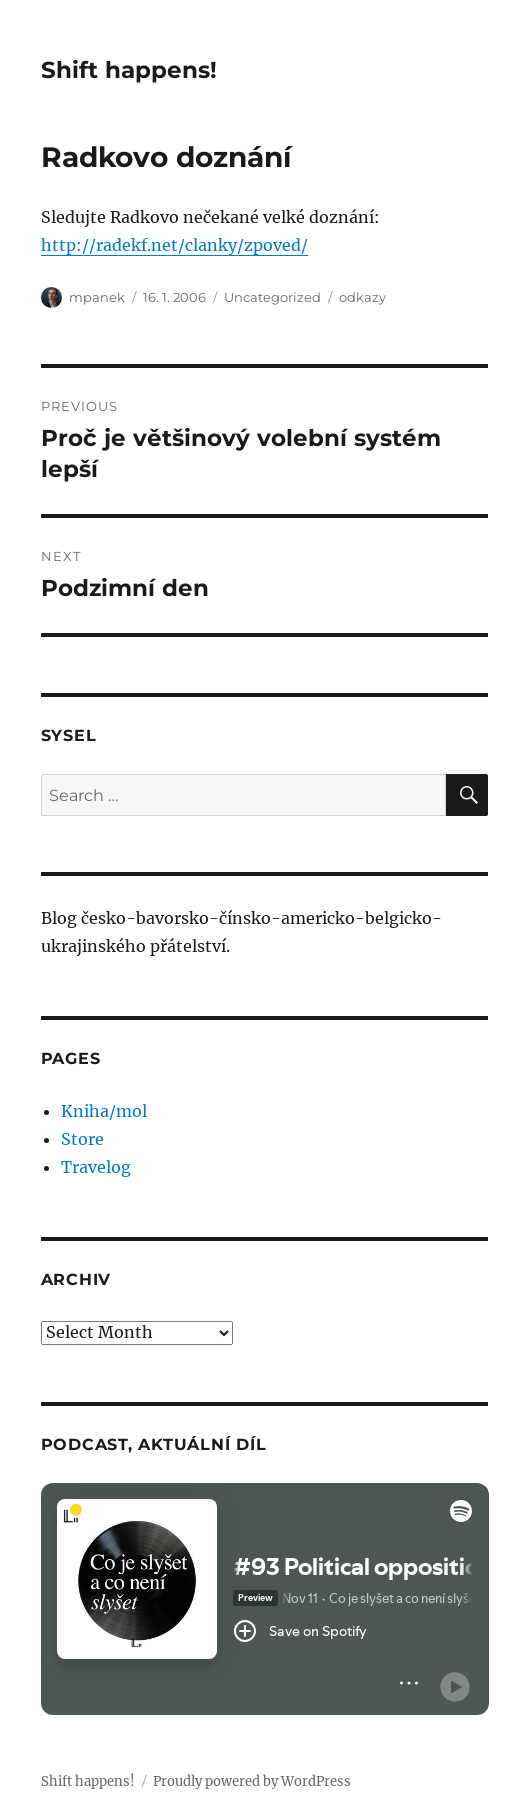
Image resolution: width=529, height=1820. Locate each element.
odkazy (362, 297)
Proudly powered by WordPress (252, 1781)
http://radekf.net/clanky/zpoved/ (174, 245)
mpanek (97, 297)
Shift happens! (129, 70)
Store (82, 1139)
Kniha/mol (104, 1111)
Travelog (96, 1167)
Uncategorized (272, 297)
